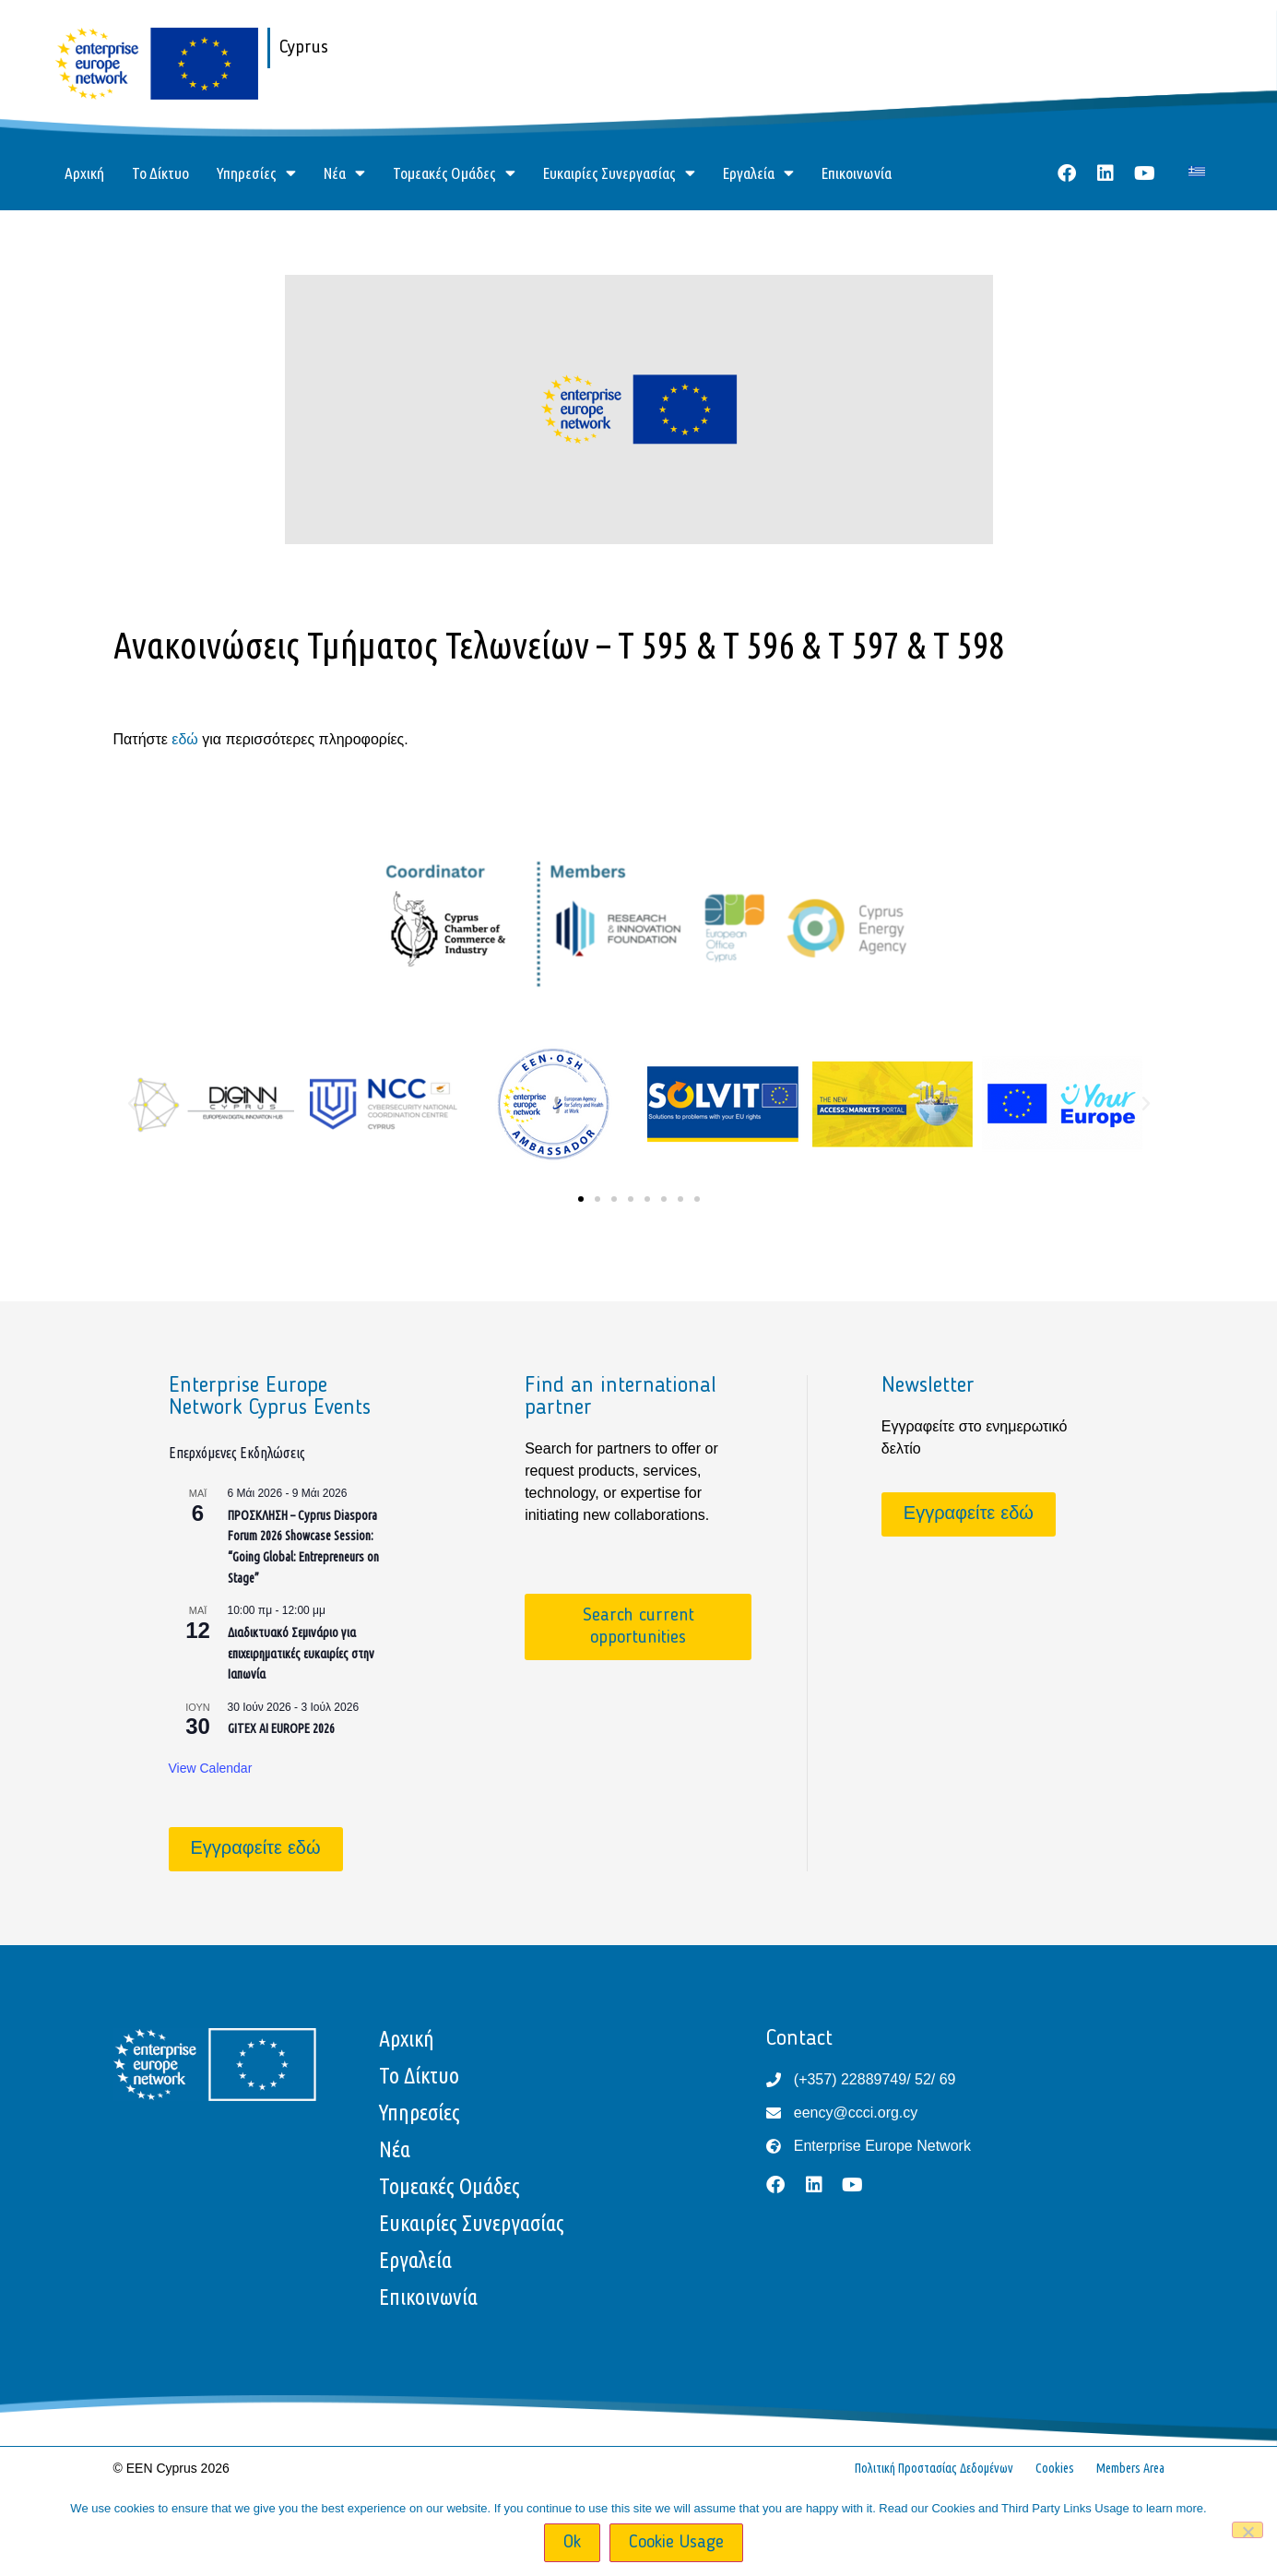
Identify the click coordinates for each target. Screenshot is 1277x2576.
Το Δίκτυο (160, 173)
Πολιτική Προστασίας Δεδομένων (934, 2468)
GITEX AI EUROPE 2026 (281, 1728)
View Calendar (211, 1768)
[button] (132, 1104)
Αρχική (84, 173)
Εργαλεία (758, 173)
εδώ (184, 739)
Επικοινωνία (857, 173)
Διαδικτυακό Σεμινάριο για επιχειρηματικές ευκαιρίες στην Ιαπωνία (301, 1653)
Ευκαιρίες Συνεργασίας (619, 173)
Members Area (1130, 2468)
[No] (1247, 2530)
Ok (572, 2543)
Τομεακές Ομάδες (454, 173)
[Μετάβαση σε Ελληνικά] (1196, 171)
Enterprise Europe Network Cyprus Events (270, 1397)
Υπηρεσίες (256, 173)
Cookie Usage (676, 2543)
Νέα (344, 173)
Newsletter (928, 1386)
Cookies (1054, 2468)
